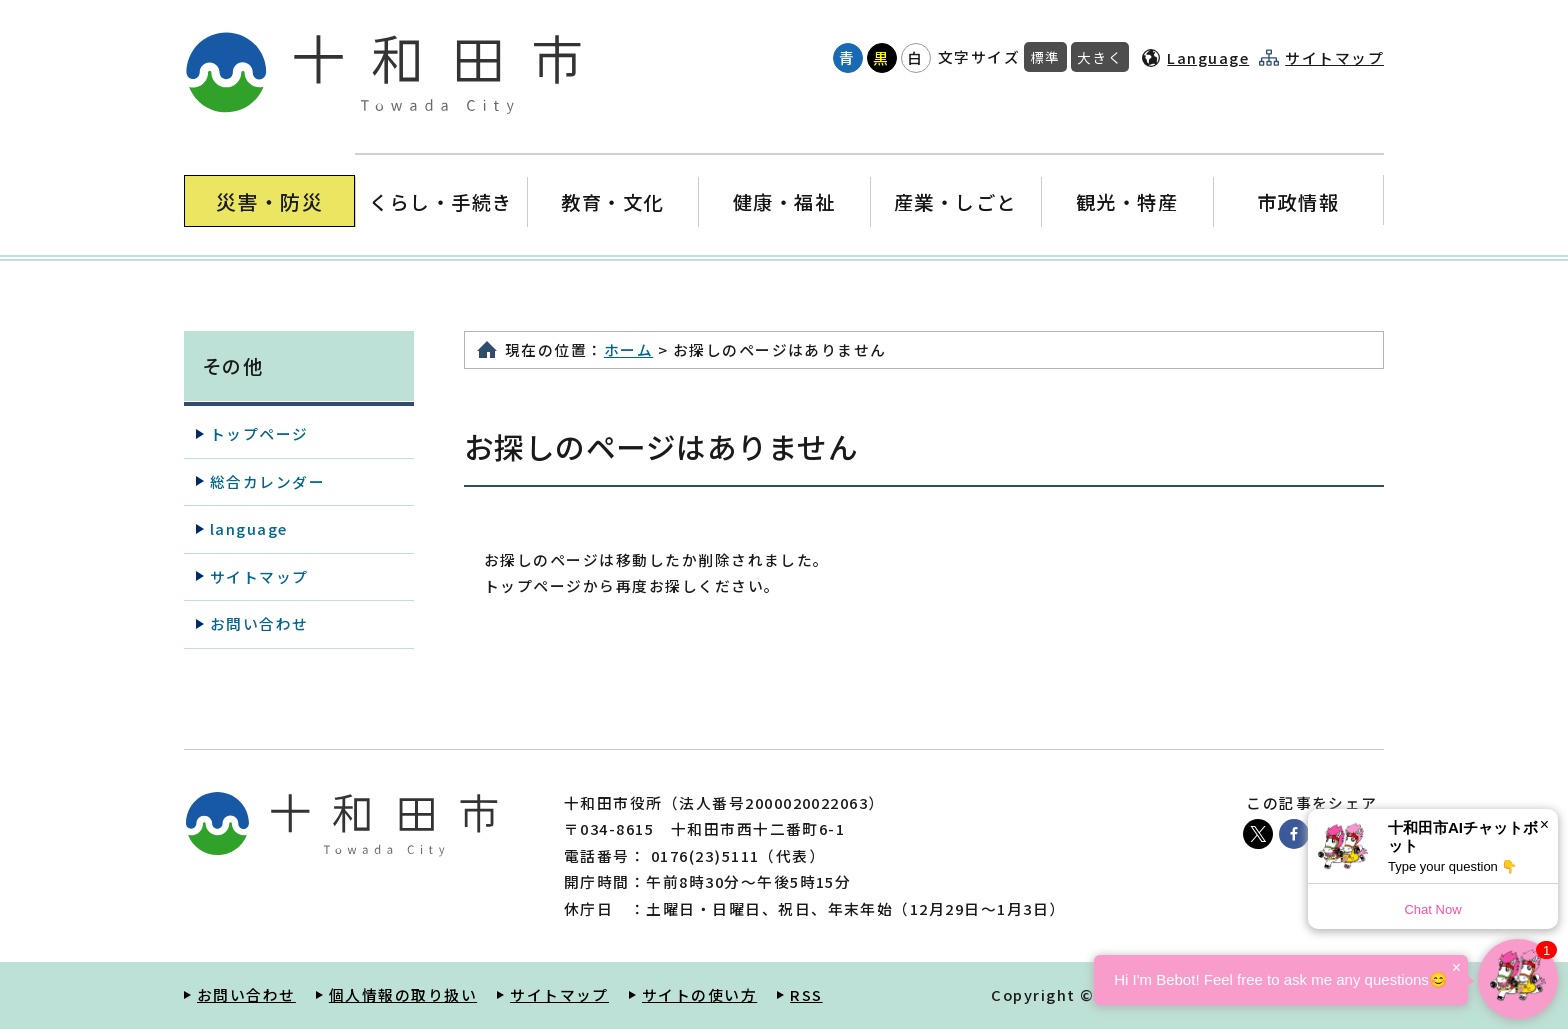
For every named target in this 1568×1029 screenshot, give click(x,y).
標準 (1045, 57)
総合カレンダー (267, 481)
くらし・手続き (441, 201)
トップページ (259, 433)
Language (1208, 57)
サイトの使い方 (699, 994)
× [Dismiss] (1544, 824)
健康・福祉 (783, 201)
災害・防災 (269, 201)
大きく (1100, 57)
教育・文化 (612, 201)
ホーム (628, 349)
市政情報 (1298, 201)
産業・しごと (955, 201)
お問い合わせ (259, 623)
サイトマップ (1334, 58)
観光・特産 (1126, 201)
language (249, 528)
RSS (806, 994)
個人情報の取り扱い (403, 994)
